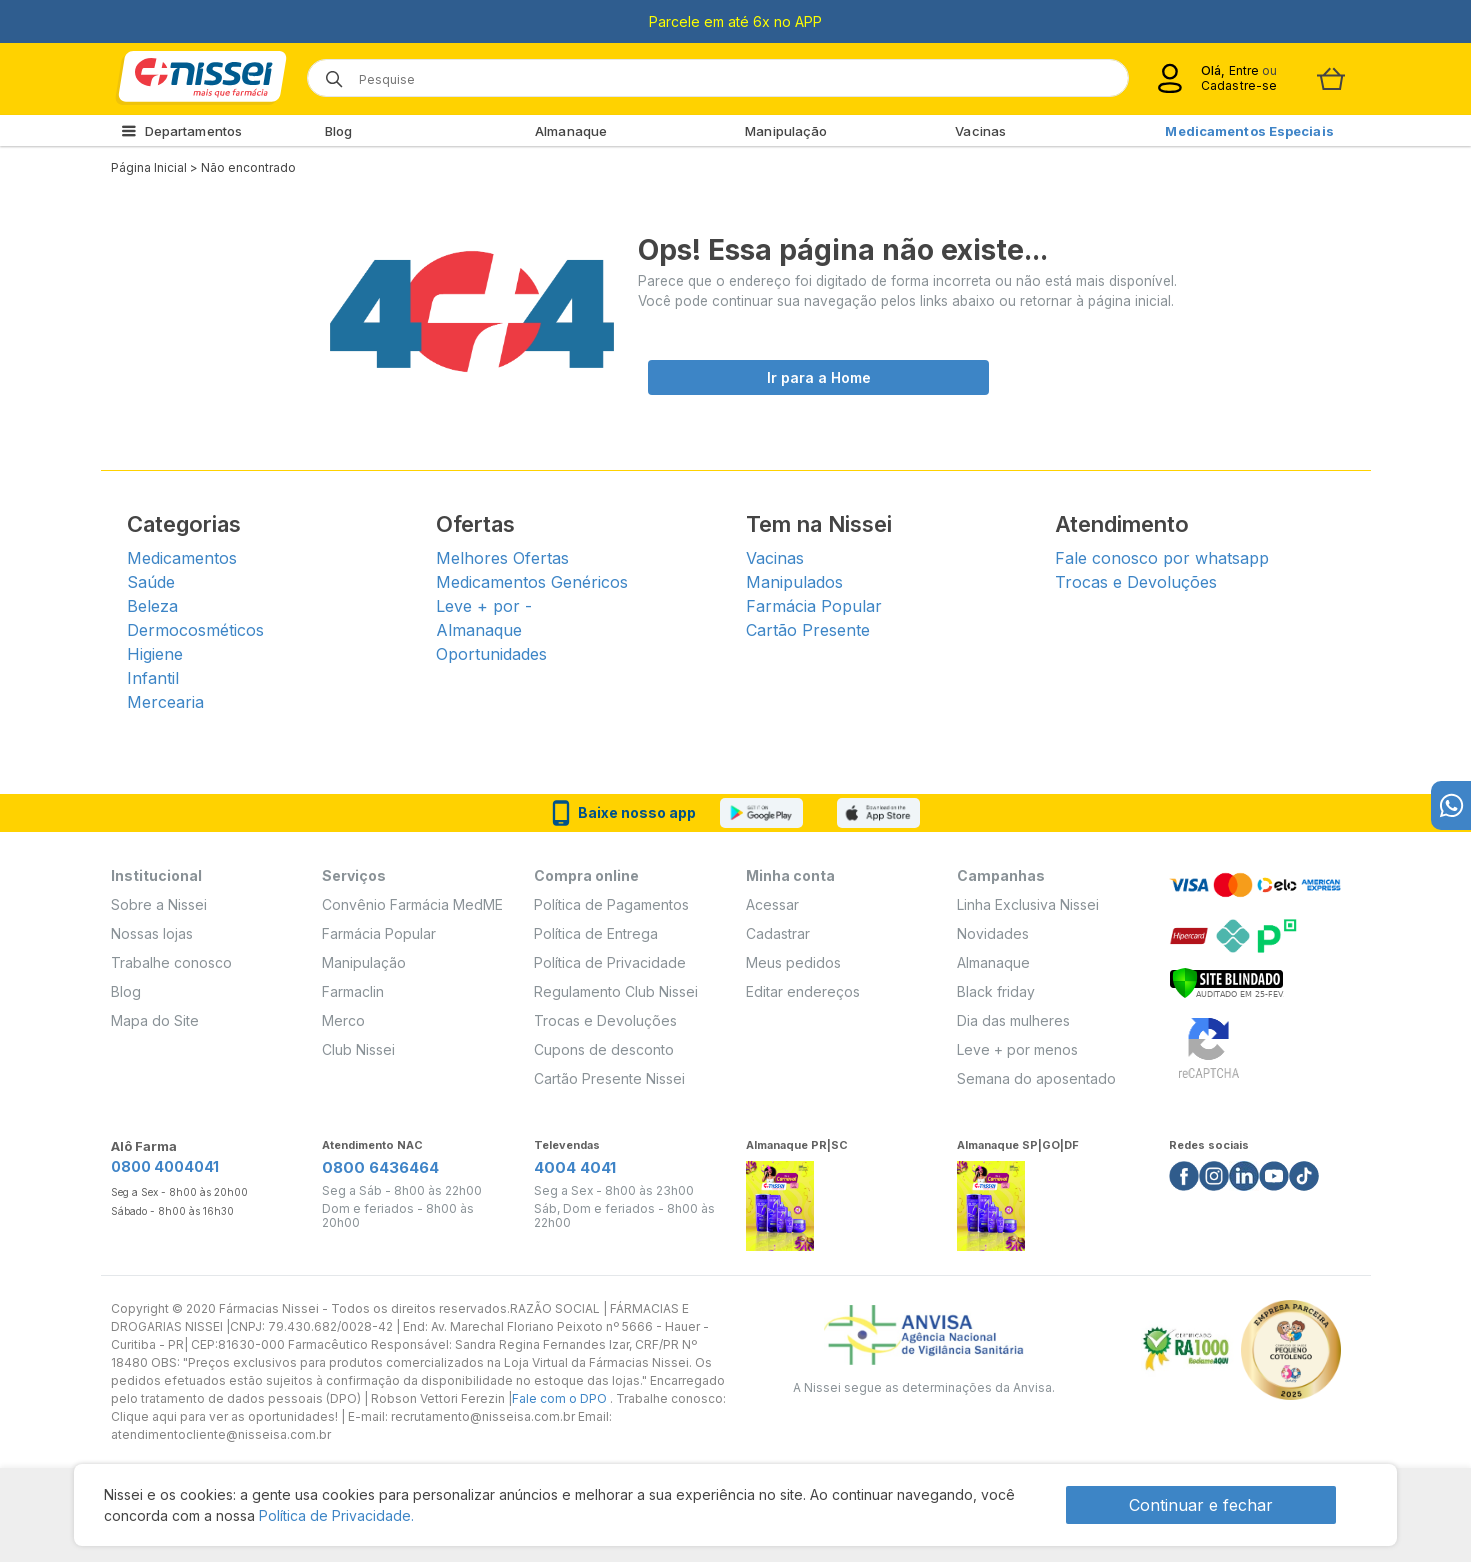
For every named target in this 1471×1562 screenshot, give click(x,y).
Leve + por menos (1017, 1049)
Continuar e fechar (1201, 1505)
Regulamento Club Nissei (616, 991)
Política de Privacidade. (336, 1515)
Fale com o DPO (561, 1398)
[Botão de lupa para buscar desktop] (327, 72)
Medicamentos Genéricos (532, 582)
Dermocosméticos (195, 630)
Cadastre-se (1239, 85)
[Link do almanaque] (780, 1200)
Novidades (993, 933)
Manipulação (786, 131)
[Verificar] (1226, 981)
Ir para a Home (819, 377)
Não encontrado (248, 167)
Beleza (152, 606)
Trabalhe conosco (171, 962)
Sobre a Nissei (159, 904)
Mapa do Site (155, 1020)
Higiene (155, 654)
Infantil (153, 678)
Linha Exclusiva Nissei (1028, 904)
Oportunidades (491, 654)
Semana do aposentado (1036, 1078)
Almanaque (571, 131)
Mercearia (165, 702)
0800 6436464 (380, 1167)
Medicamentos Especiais (1249, 131)
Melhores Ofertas (502, 558)
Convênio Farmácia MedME (412, 904)
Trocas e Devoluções (1136, 582)
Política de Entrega (596, 933)
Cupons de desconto (604, 1049)
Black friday (996, 991)
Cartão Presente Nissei (609, 1078)
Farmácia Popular (814, 606)
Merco (343, 1020)
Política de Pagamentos (611, 904)
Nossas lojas (152, 933)
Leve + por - (484, 606)
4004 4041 (575, 1167)
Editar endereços (803, 991)
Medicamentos (182, 558)
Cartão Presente (808, 630)
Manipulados (794, 582)
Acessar (772, 904)
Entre (1244, 70)
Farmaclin (353, 991)
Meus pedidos (793, 962)
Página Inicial (149, 167)
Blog (338, 131)
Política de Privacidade (610, 962)
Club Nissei (358, 1049)
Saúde (151, 582)
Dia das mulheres (1013, 1020)
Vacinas (980, 131)
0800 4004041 (165, 1166)
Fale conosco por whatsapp (1162, 558)
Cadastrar (778, 933)
